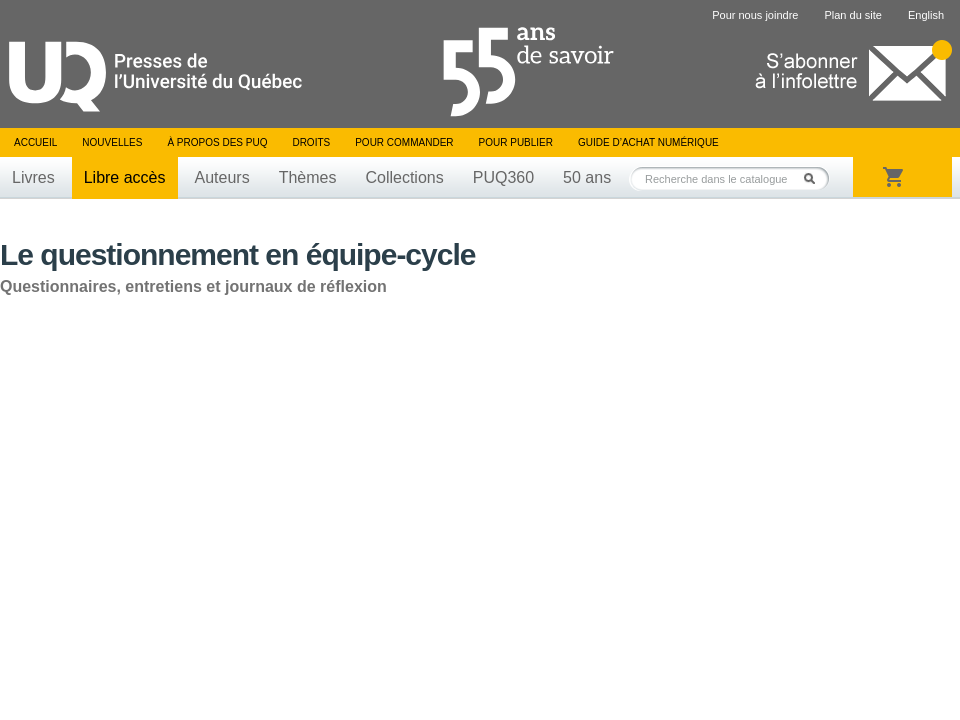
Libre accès (125, 177)
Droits (311, 142)
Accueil (35, 142)
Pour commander (404, 142)
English (926, 15)
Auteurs (222, 177)
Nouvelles (112, 142)
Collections (404, 177)
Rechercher (815, 178)
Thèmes (308, 177)
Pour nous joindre (755, 15)
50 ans (587, 177)
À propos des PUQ (217, 142)
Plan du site (852, 15)
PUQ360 (503, 177)
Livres (33, 177)
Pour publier (516, 142)
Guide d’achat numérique (648, 142)
